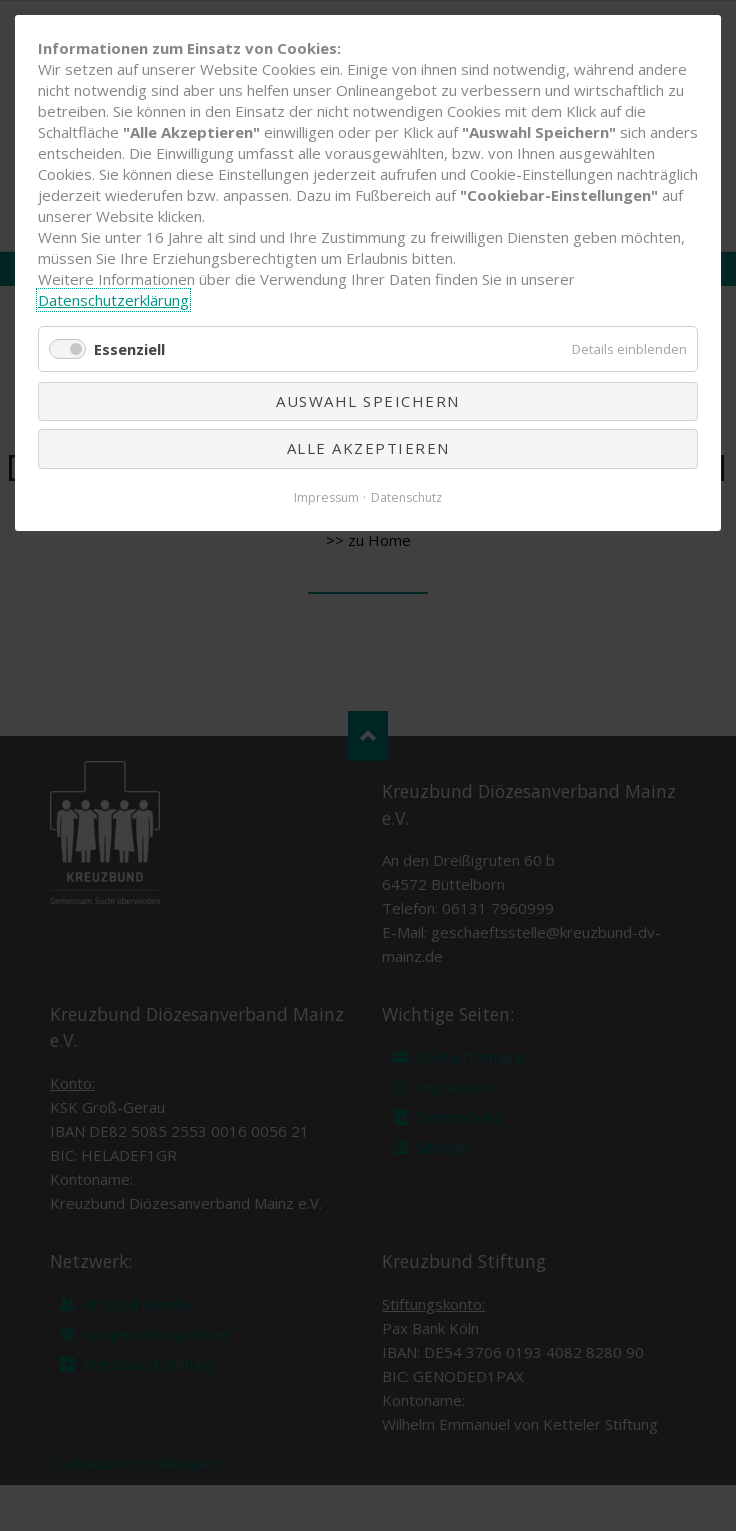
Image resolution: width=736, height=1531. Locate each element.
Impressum (326, 497)
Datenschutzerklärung (113, 300)
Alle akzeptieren (368, 448)
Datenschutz (406, 497)
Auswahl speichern (368, 401)
